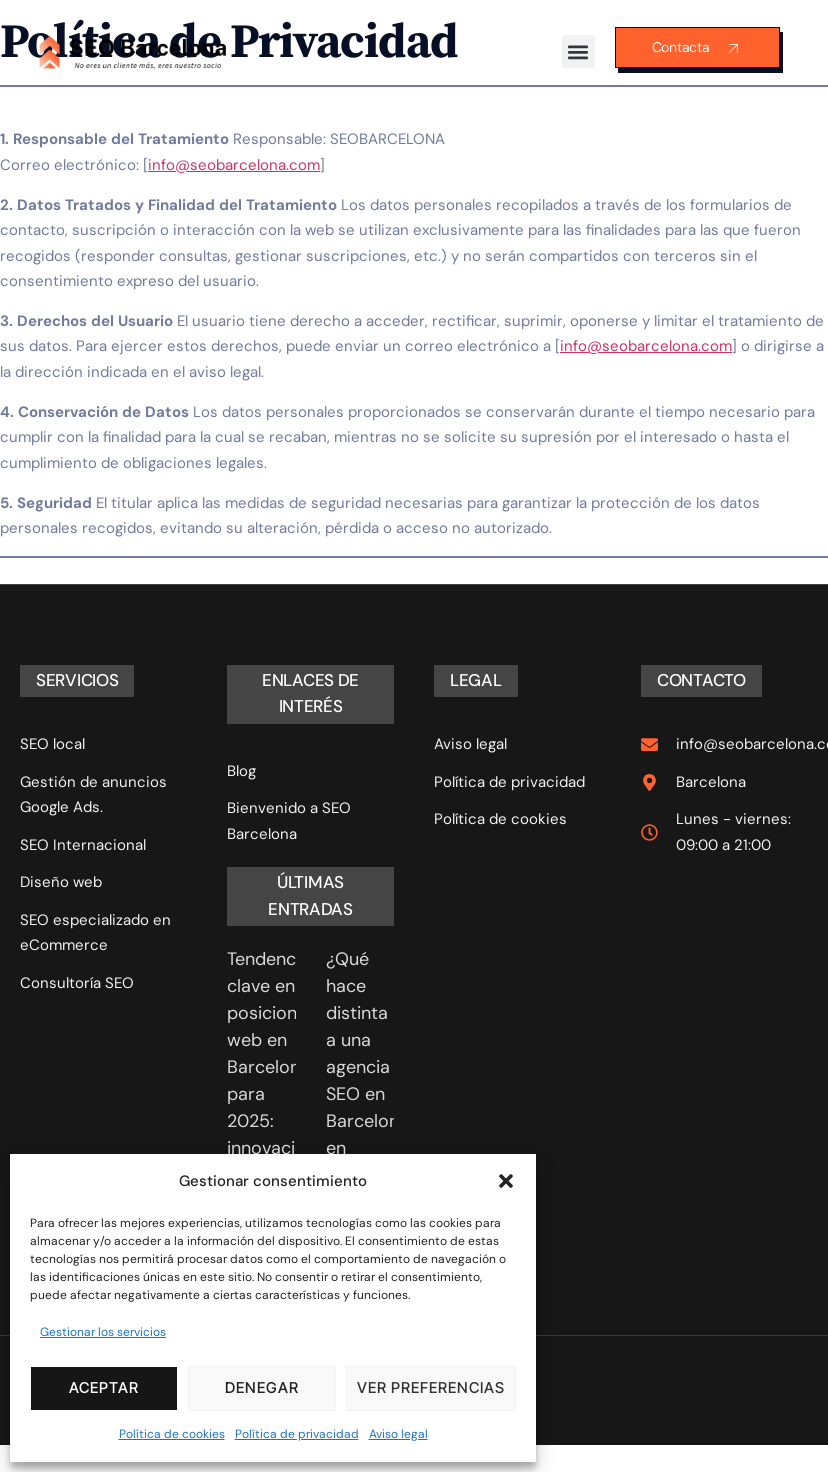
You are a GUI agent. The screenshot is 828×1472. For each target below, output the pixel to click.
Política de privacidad (297, 1434)
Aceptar (104, 1387)
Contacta (697, 48)
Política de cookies (172, 1434)
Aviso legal (398, 1434)
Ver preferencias (431, 1387)
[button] (506, 1181)
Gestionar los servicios (103, 1332)
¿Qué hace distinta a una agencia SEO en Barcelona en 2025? (367, 1067)
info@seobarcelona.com (234, 165)
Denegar (262, 1387)
